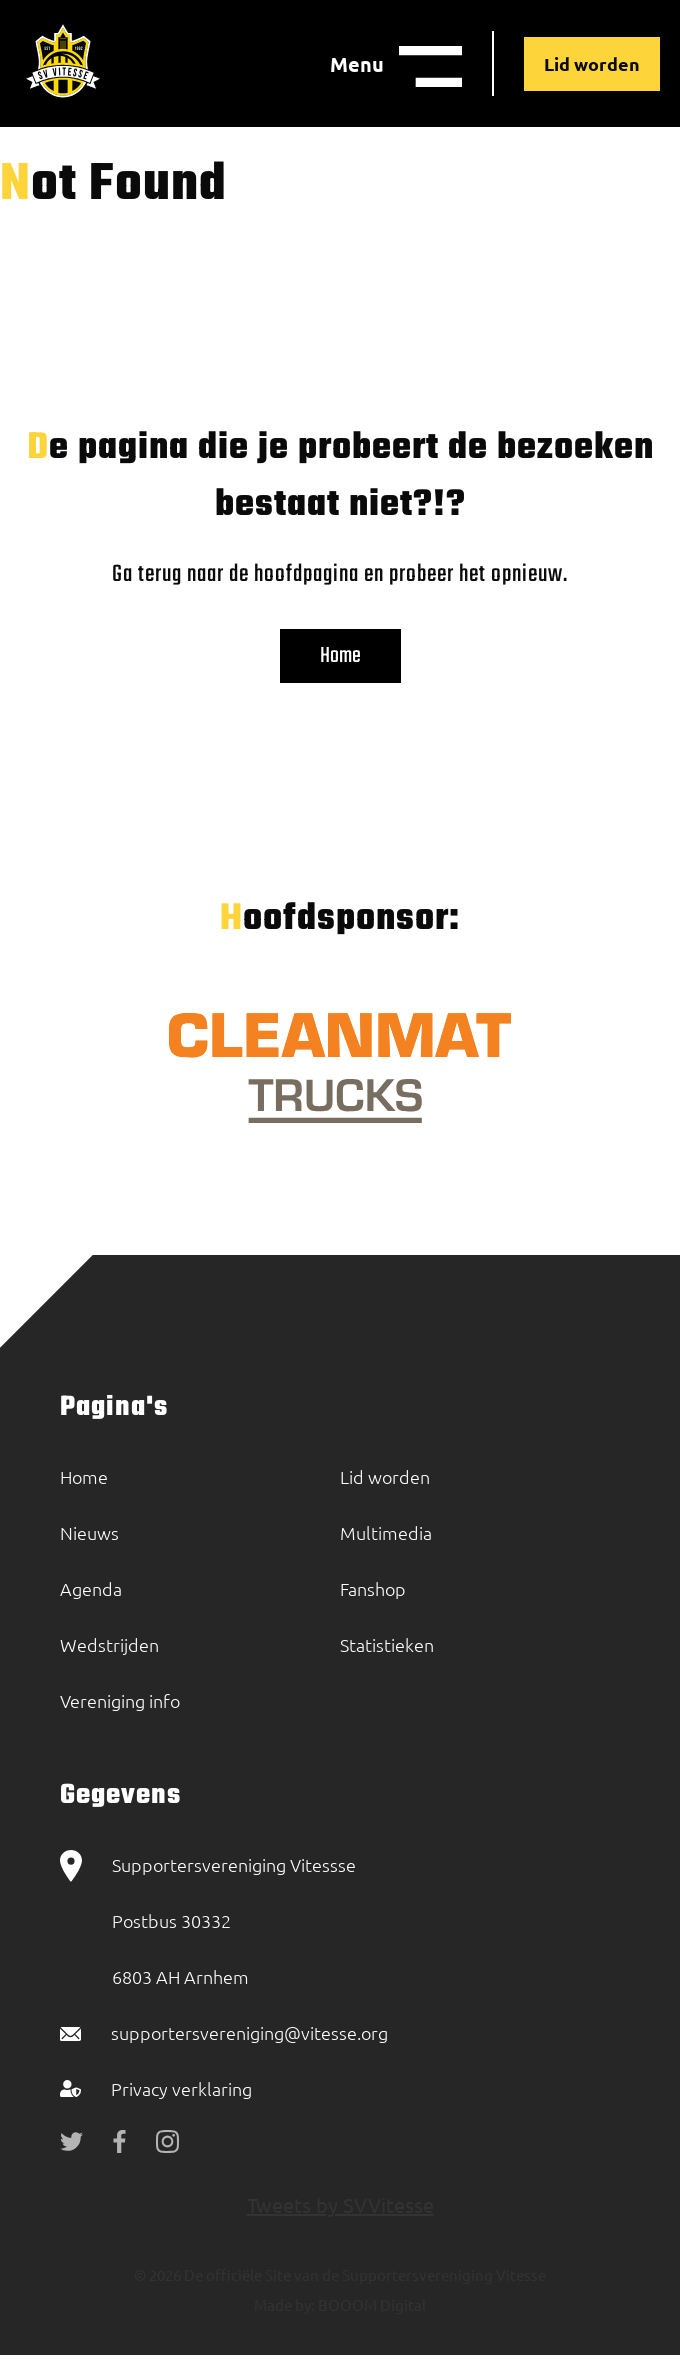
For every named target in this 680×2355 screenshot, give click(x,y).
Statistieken (387, 1644)
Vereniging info (120, 1700)
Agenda (91, 1588)
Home (340, 656)
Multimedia (386, 1532)
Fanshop (373, 1588)
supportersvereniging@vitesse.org (249, 2032)
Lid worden (592, 63)
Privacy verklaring (181, 2088)
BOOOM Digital (370, 2304)
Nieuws (89, 1532)
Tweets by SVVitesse (340, 2204)
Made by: (284, 2304)
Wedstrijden (109, 1644)
